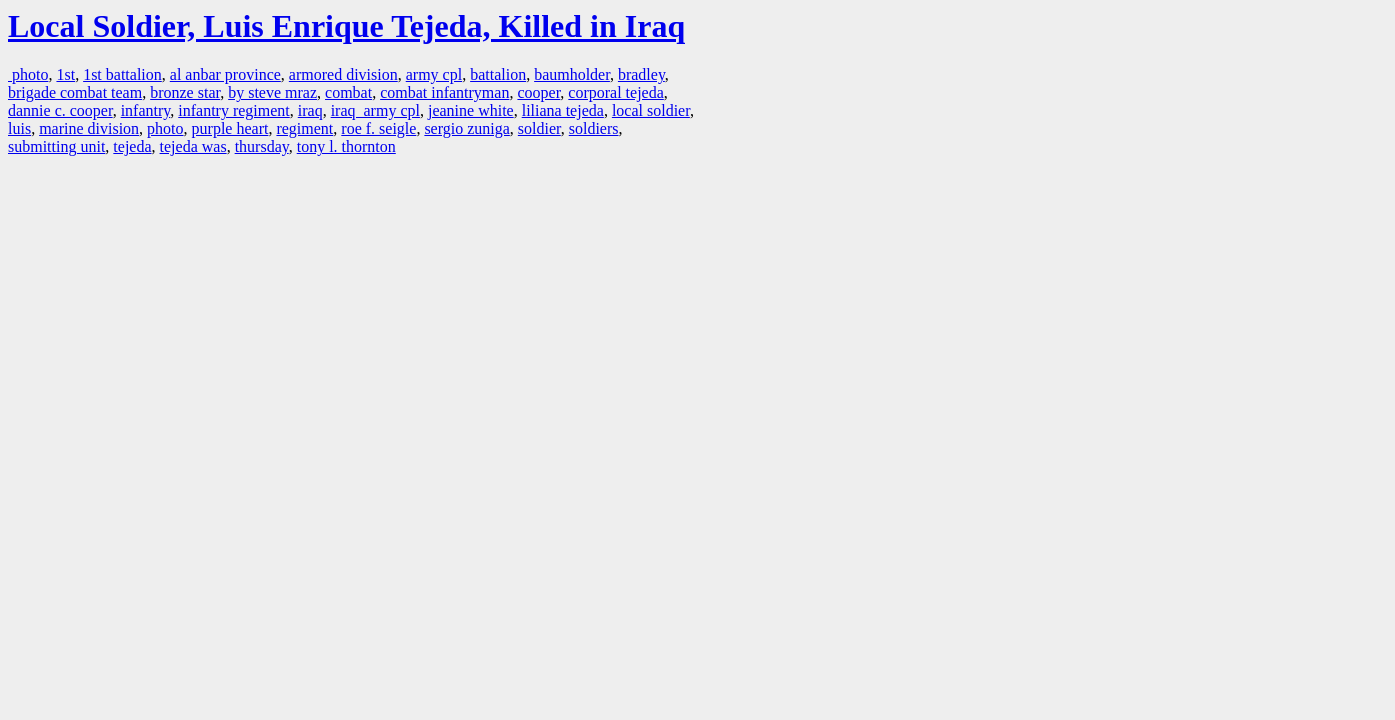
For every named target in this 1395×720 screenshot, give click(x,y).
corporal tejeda (616, 92)
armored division (343, 74)
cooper (538, 92)
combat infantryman (444, 92)
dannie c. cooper (60, 110)
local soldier (651, 110)
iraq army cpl (375, 110)
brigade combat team (75, 92)
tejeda (132, 146)
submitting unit (56, 146)
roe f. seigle (378, 128)
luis (19, 128)
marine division (89, 128)
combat (348, 92)
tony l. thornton (346, 146)
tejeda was (193, 146)
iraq (310, 110)
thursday (262, 146)
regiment (304, 128)
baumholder (572, 74)
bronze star (185, 92)
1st (65, 74)
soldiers (594, 128)
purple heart (230, 128)
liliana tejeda (563, 110)
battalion (498, 74)
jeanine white (471, 110)
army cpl (434, 74)
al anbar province (225, 74)
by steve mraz (272, 92)
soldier (539, 128)
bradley (641, 74)
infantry (146, 110)
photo (28, 74)
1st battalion (122, 74)
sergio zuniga (466, 128)
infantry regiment (234, 110)
